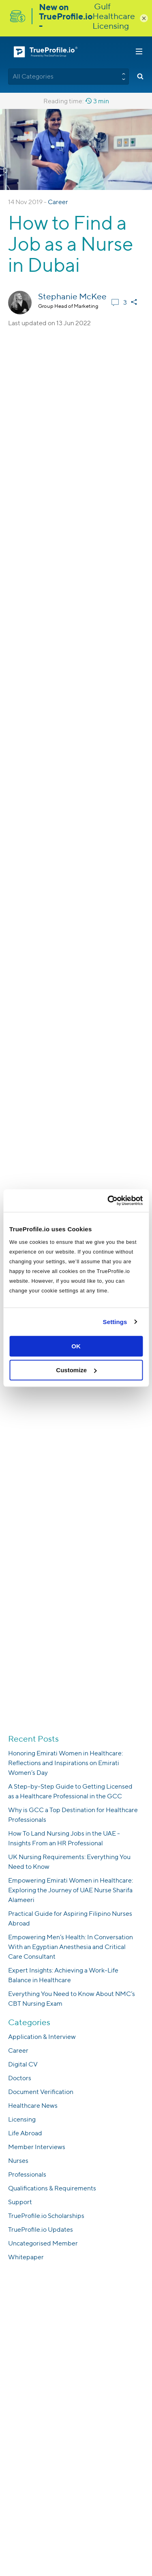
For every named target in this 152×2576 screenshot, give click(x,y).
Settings (115, 1321)
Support (20, 2202)
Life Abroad (25, 2133)
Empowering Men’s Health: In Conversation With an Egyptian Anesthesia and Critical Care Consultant (70, 1946)
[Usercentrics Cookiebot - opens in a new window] (108, 1200)
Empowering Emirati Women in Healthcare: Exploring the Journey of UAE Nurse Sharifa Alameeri (70, 1890)
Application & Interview (42, 2037)
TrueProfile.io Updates (40, 2229)
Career (58, 202)
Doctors (19, 2078)
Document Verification (40, 2092)
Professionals (27, 2174)
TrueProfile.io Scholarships (46, 2216)
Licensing (22, 2119)
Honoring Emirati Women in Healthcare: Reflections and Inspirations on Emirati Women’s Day (65, 1762)
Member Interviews (36, 2147)
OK (76, 1346)
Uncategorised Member (43, 2243)
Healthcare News (33, 2105)
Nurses (18, 2160)
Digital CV (23, 2064)
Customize (76, 1370)
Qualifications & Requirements (52, 2188)
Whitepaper (26, 2257)
